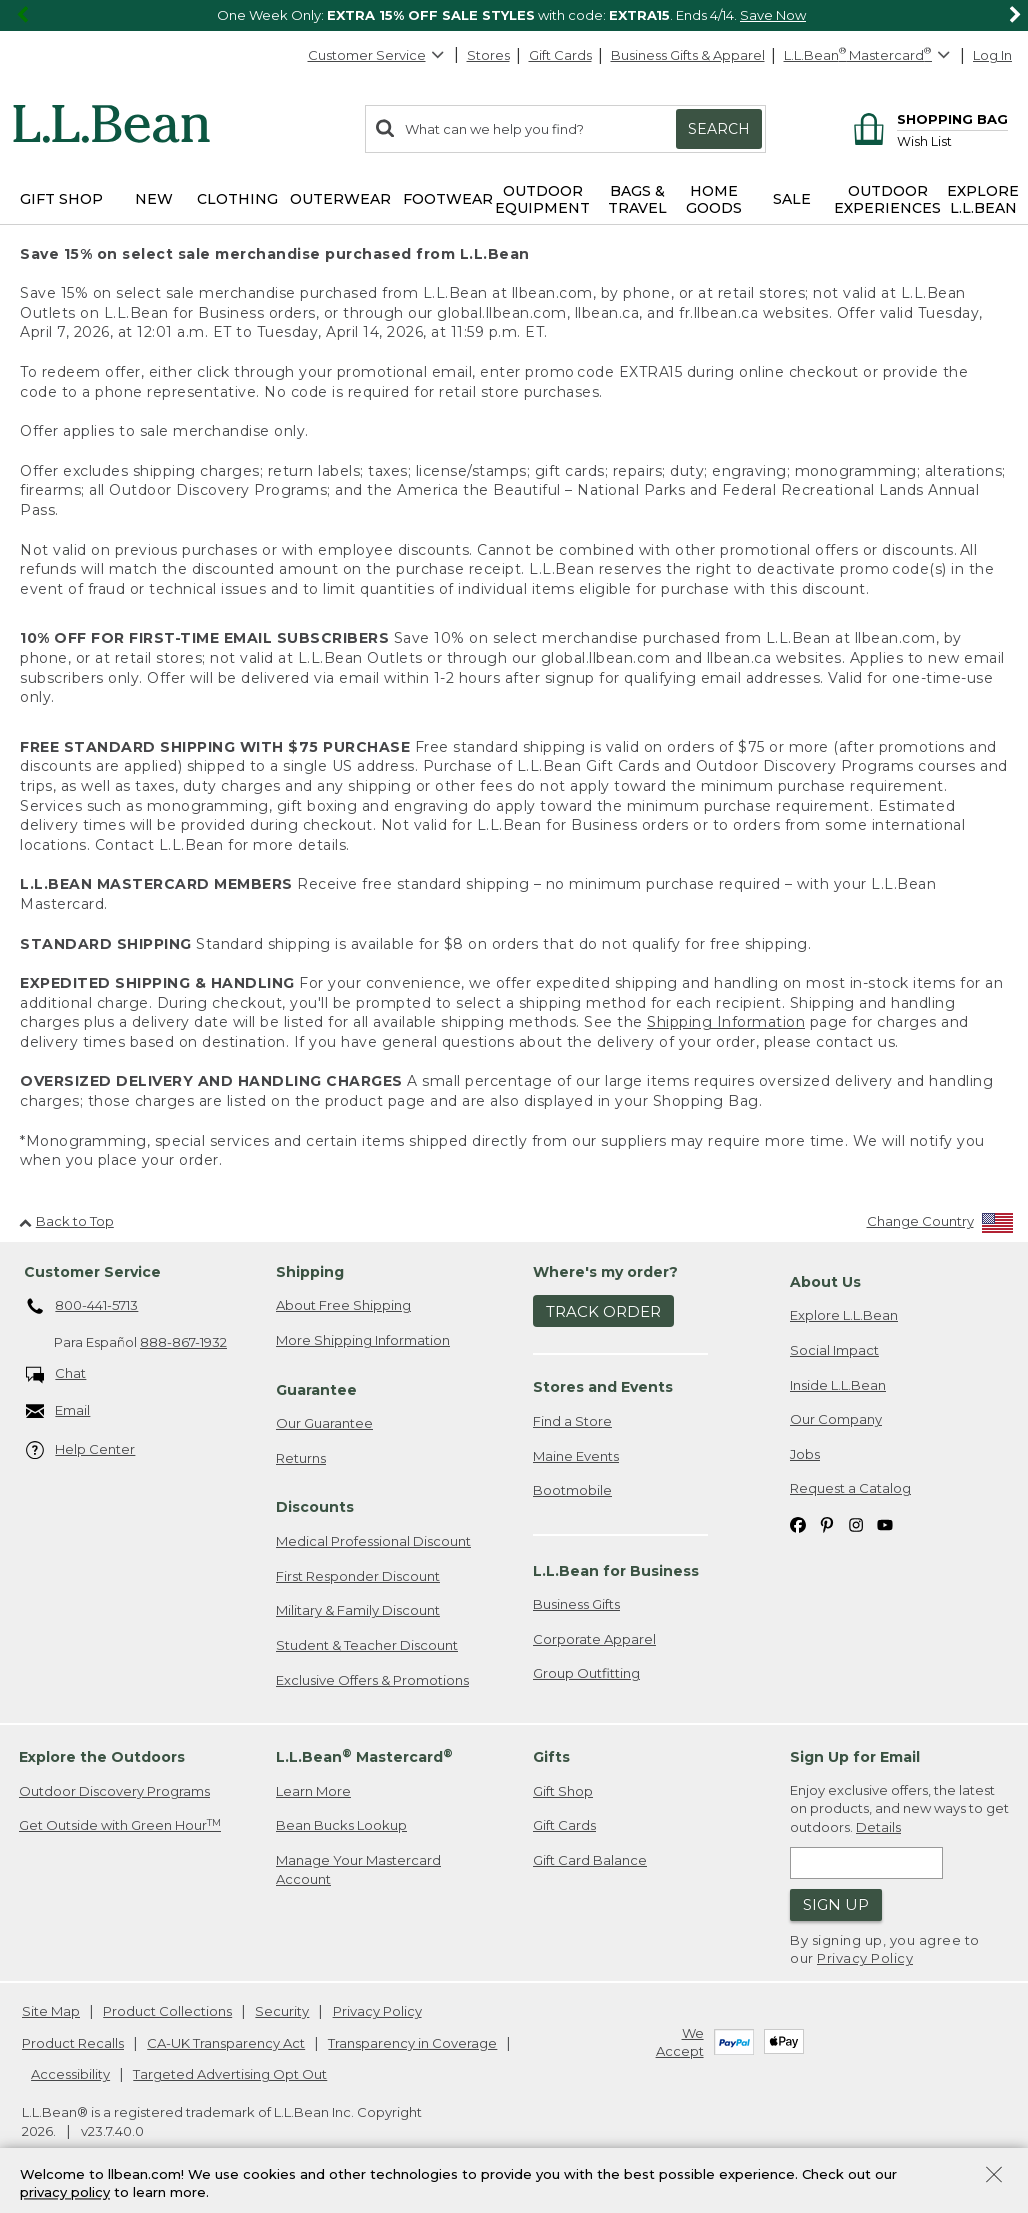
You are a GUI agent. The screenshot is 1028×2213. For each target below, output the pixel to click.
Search (719, 129)
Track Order (603, 1311)
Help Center (81, 1450)
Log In (992, 55)
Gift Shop (563, 1791)
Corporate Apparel (594, 1639)
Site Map (51, 2011)
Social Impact (834, 1350)
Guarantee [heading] (316, 1390)
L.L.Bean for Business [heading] (616, 1571)
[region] (514, 15)
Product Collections (167, 2011)
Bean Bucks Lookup (341, 1825)
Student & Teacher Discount (367, 1645)
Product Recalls (73, 2043)
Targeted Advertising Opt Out (230, 2074)
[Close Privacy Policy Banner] (994, 2176)
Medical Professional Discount (373, 1541)
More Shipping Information (363, 1340)
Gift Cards (560, 55)
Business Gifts (576, 1604)
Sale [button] (792, 199)
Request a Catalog (850, 1488)
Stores (488, 55)
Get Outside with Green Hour (120, 1825)
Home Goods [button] (714, 199)
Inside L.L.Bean (838, 1385)
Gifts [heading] (551, 1757)
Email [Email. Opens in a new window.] (58, 1411)
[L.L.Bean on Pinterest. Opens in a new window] (827, 1523)
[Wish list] (952, 140)
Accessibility (70, 2074)
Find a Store (572, 1421)
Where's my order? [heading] (605, 1272)
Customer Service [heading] (92, 1272)
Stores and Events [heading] (603, 1387)
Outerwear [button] (340, 199)
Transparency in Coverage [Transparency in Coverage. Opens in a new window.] (412, 2043)
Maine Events (576, 1456)
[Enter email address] (866, 1863)
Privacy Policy (865, 1958)
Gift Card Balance (590, 1860)
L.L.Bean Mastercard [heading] (364, 1756)
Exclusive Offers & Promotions (372, 1680)
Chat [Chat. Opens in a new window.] (56, 1374)
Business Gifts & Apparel (688, 55)
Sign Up (836, 1904)
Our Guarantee (324, 1423)
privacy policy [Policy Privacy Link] (65, 2193)
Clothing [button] (237, 199)
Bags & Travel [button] (637, 199)
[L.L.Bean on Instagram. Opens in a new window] (856, 1523)
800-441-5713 (82, 1307)
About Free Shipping (343, 1305)
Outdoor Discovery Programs (114, 1791)
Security (282, 2011)
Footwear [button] (448, 199)
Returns (301, 1458)
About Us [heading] (825, 1282)
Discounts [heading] (315, 1507)
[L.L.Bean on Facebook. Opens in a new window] (798, 1523)
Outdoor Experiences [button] (887, 199)
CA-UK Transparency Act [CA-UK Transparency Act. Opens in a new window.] (226, 2043)
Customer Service (377, 55)
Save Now (773, 15)
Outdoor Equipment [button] (542, 199)
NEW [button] (154, 199)
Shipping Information (726, 1022)
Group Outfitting (586, 1673)
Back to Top (66, 1221)
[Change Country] (940, 1225)
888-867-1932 (183, 1342)
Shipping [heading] (310, 1272)
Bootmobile (572, 1490)
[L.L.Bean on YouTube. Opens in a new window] (885, 1523)
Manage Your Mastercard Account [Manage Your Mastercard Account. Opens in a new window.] (358, 1869)
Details (878, 1827)
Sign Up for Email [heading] (855, 1757)
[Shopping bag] (927, 118)
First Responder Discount (358, 1576)
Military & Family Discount (358, 1610)
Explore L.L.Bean (844, 1315)
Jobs (805, 1454)
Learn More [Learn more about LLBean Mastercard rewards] (313, 1791)
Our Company (836, 1419)
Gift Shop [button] (61, 199)
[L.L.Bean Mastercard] (869, 55)
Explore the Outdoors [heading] (102, 1757)
